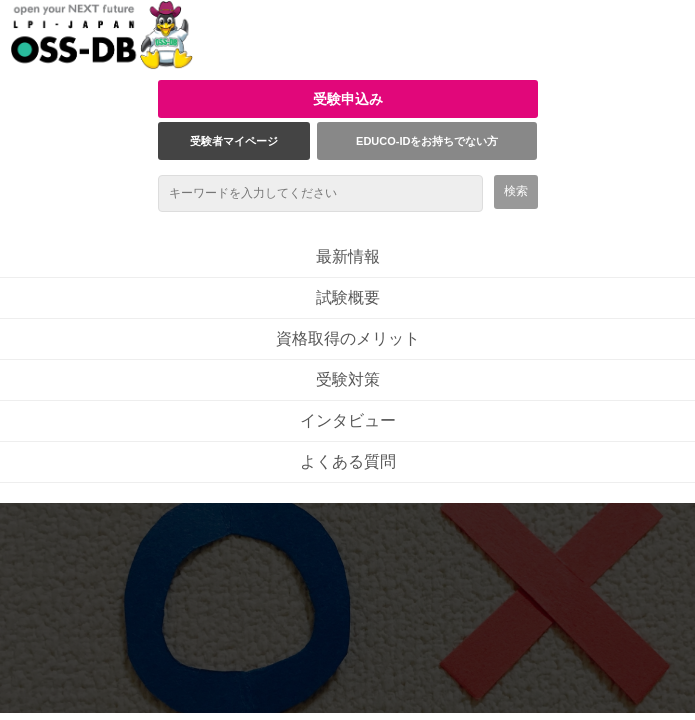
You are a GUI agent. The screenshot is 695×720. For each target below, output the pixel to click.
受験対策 (348, 379)
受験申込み (348, 99)
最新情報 (348, 256)
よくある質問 (348, 461)
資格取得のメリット (348, 338)
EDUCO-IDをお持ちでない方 (427, 141)
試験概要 (348, 297)
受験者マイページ (234, 141)
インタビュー (348, 420)
